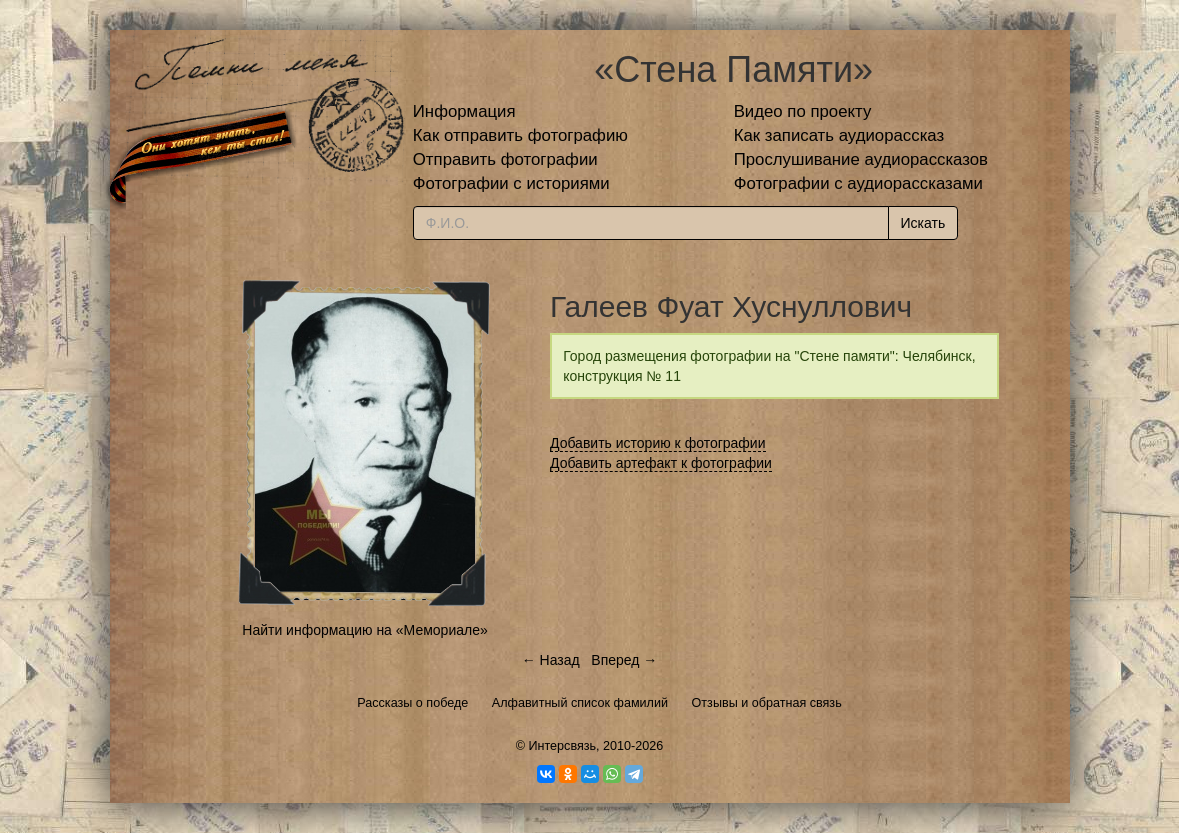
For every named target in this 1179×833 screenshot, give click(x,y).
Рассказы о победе (412, 703)
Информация (464, 111)
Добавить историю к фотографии (658, 443)
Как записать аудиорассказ (839, 135)
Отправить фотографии (505, 159)
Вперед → (624, 660)
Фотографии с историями (511, 183)
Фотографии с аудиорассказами (858, 183)
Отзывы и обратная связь (767, 703)
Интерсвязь (562, 746)
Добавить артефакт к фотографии (661, 463)
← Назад (551, 660)
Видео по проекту (803, 111)
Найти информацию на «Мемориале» (364, 630)
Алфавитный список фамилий (580, 703)
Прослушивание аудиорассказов (861, 159)
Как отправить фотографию (520, 135)
